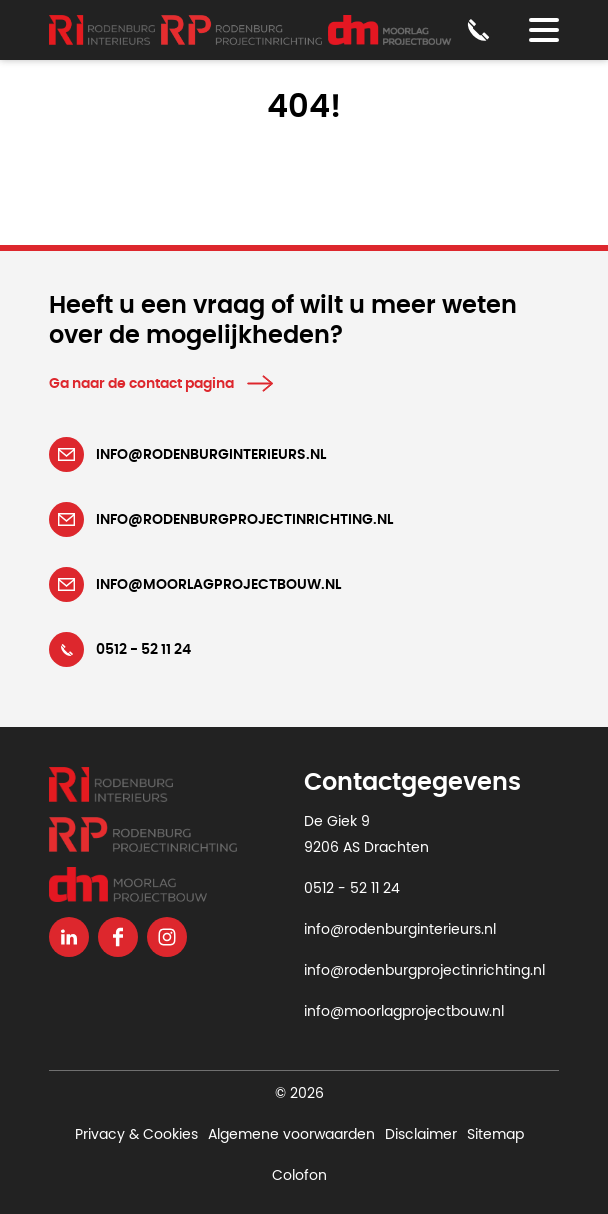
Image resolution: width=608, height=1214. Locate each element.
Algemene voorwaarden (291, 1135)
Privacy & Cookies (136, 1135)
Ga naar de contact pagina (141, 384)
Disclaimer (421, 1135)
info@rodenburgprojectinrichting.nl (424, 971)
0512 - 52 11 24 (352, 889)
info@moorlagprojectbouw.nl (404, 1012)
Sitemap (495, 1135)
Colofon (299, 1176)
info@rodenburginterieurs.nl (400, 930)
